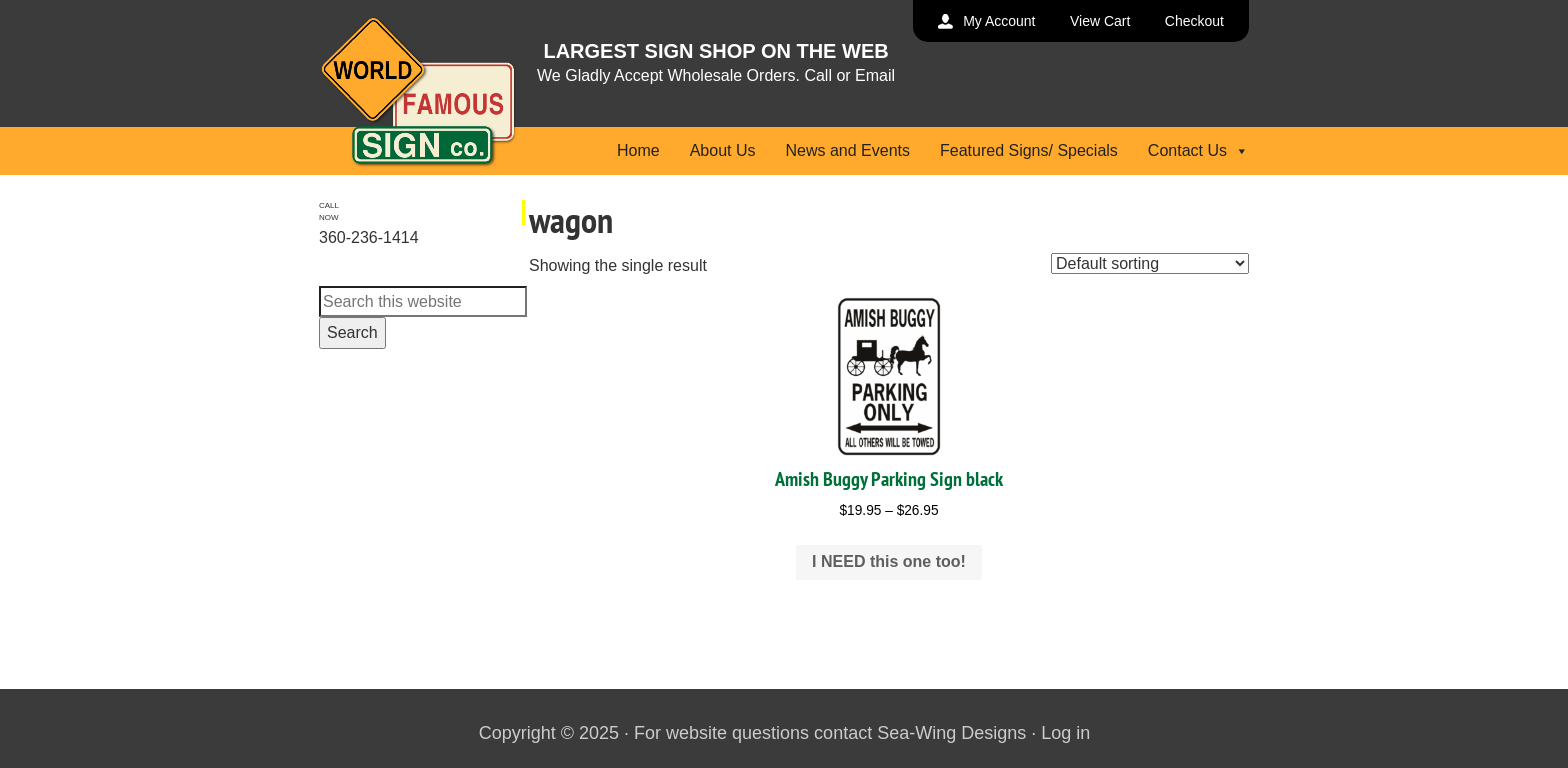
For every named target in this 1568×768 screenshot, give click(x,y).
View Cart (1100, 21)
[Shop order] (1150, 263)
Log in (1065, 733)
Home (638, 150)
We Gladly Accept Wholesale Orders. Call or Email (716, 75)
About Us (723, 150)
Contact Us (1198, 150)
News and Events (847, 150)
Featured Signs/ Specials (1029, 150)
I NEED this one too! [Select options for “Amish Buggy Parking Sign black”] (889, 561)
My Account (999, 21)
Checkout (1194, 21)
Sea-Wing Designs (951, 733)
